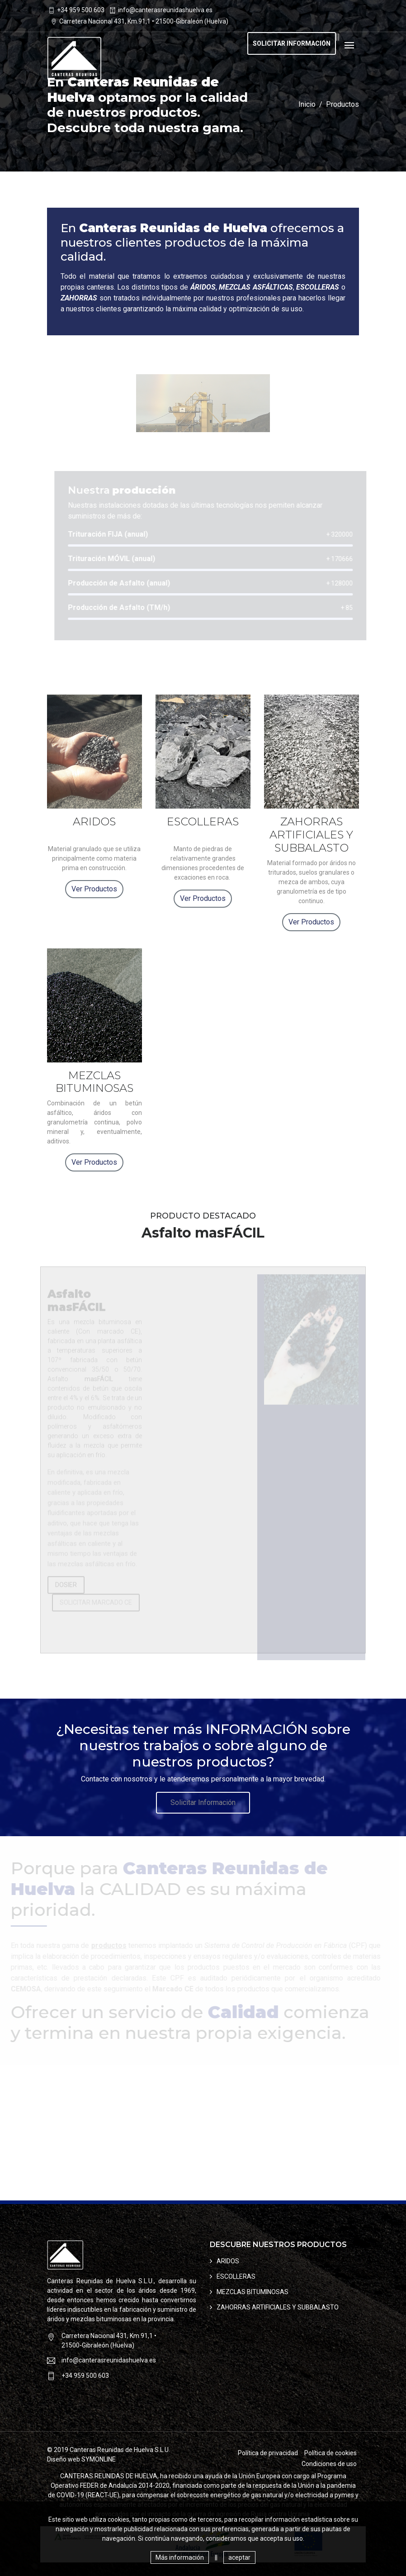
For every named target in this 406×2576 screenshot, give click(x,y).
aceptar (239, 2557)
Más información (180, 2557)
